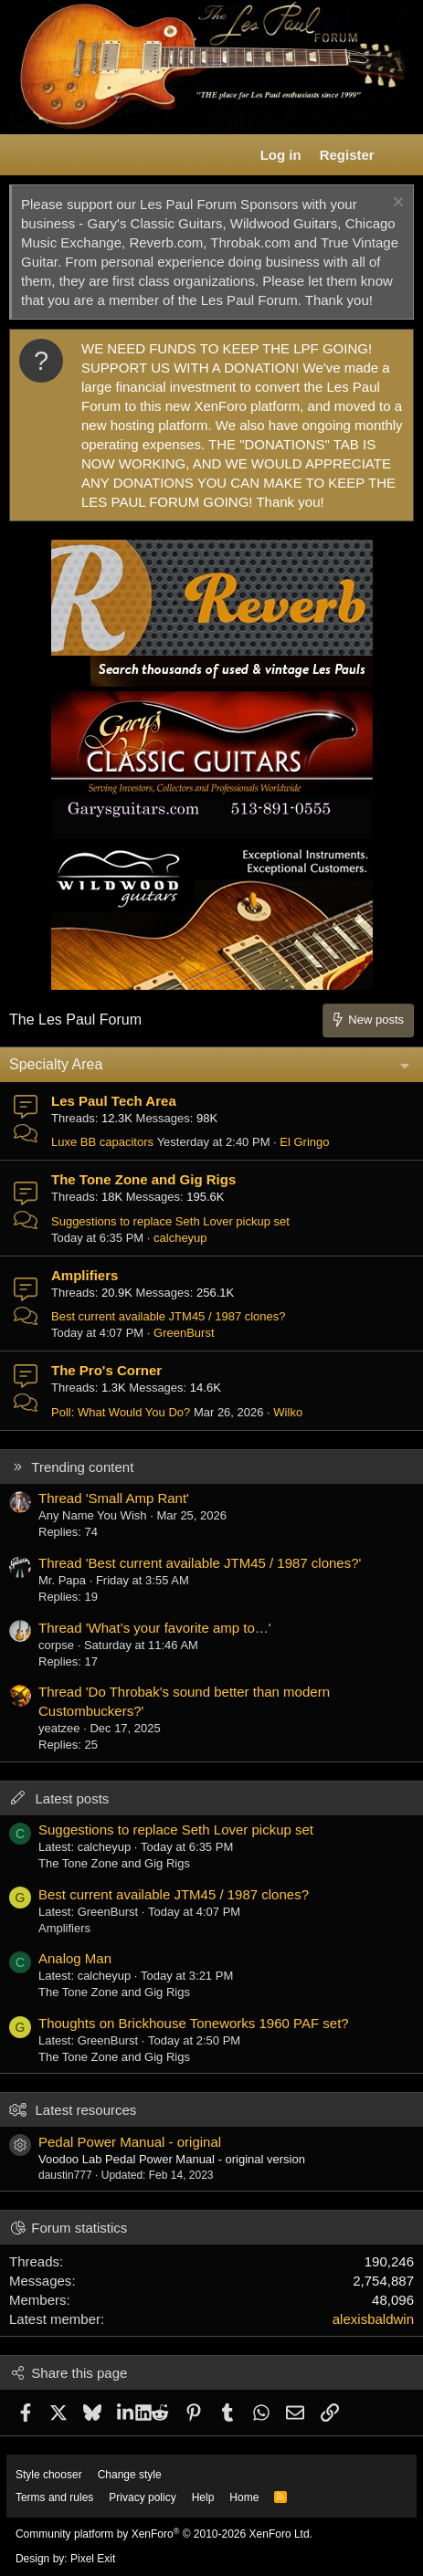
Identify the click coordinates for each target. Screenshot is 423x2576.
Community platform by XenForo (164, 2534)
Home (244, 2497)
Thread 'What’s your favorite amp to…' (154, 1627)
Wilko (287, 1412)
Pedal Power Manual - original (129, 2142)
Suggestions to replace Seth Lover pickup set (170, 1221)
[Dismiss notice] (396, 204)
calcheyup (180, 1238)
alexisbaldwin (373, 2319)
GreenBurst (183, 1333)
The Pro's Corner (106, 1370)
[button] (24, 155)
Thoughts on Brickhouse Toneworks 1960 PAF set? (193, 2023)
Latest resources (85, 2110)
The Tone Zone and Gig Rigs (143, 1179)
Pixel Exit (92, 2558)
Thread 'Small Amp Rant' (113, 1498)
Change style (130, 2474)
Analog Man (74, 1958)
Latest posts (72, 1798)
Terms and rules (54, 2497)
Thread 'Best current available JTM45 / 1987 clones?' (199, 1563)
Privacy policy (142, 2497)
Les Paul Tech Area (113, 1101)
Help (203, 2497)
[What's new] (401, 155)
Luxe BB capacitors (102, 1142)
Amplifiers (84, 1275)
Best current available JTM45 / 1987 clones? (168, 1316)
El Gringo (304, 1142)
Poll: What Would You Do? (120, 1412)
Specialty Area (55, 1064)
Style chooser (49, 2474)
